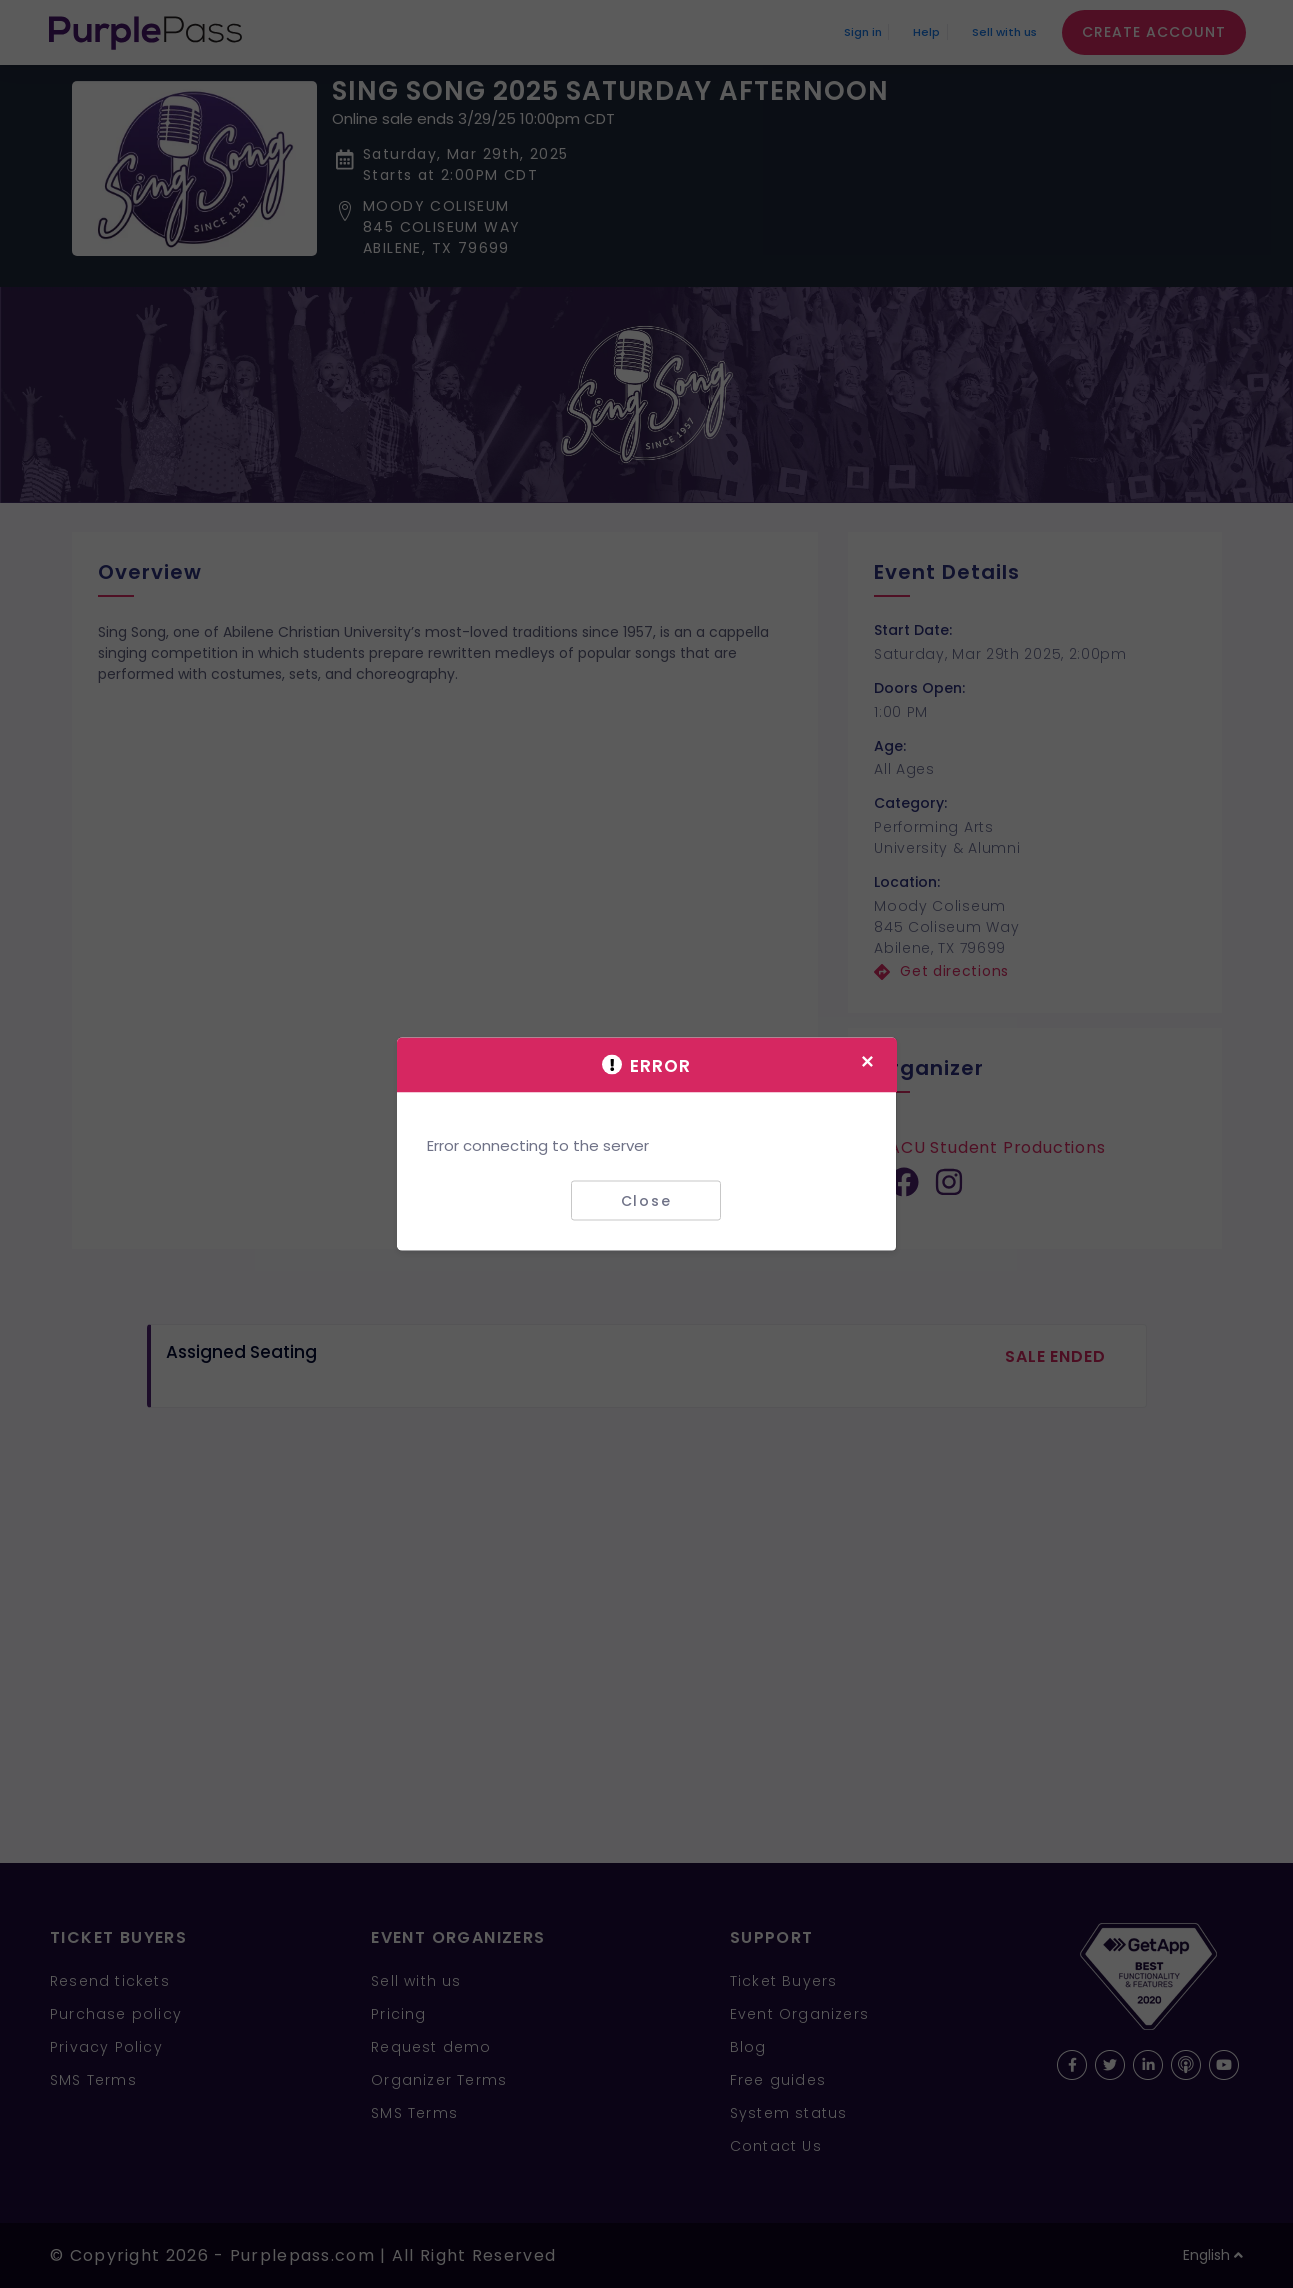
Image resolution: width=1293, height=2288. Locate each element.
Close (646, 1200)
